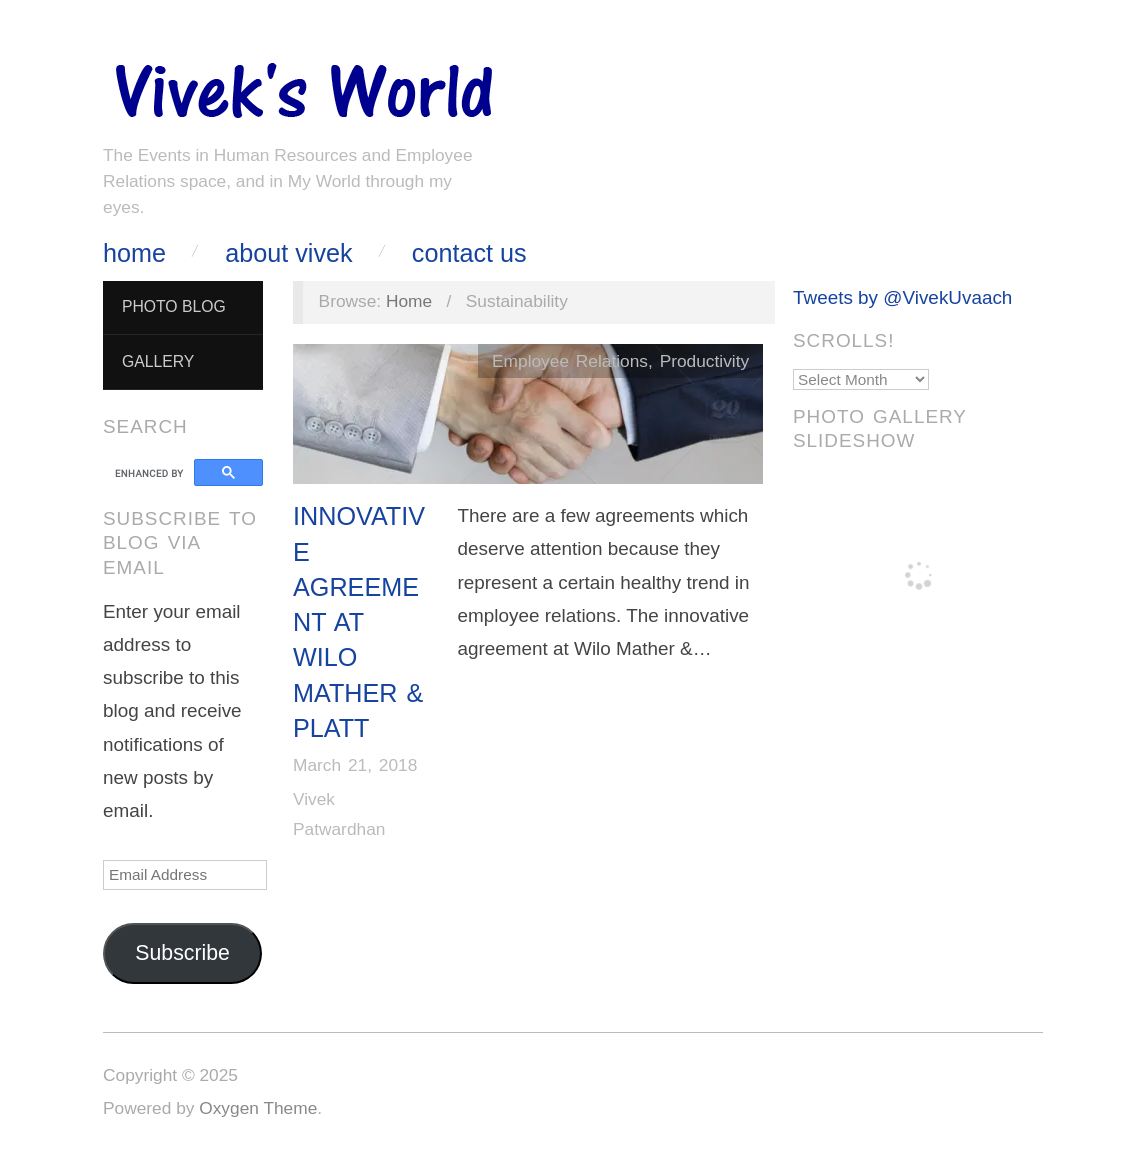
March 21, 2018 (355, 765)
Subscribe (182, 953)
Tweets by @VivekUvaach (902, 297)
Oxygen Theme (258, 1108)
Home (134, 253)
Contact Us (469, 253)
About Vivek (288, 253)
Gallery (158, 361)
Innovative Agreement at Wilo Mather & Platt (359, 622)
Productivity (704, 361)
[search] (151, 473)
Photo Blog (174, 306)
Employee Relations (570, 361)
